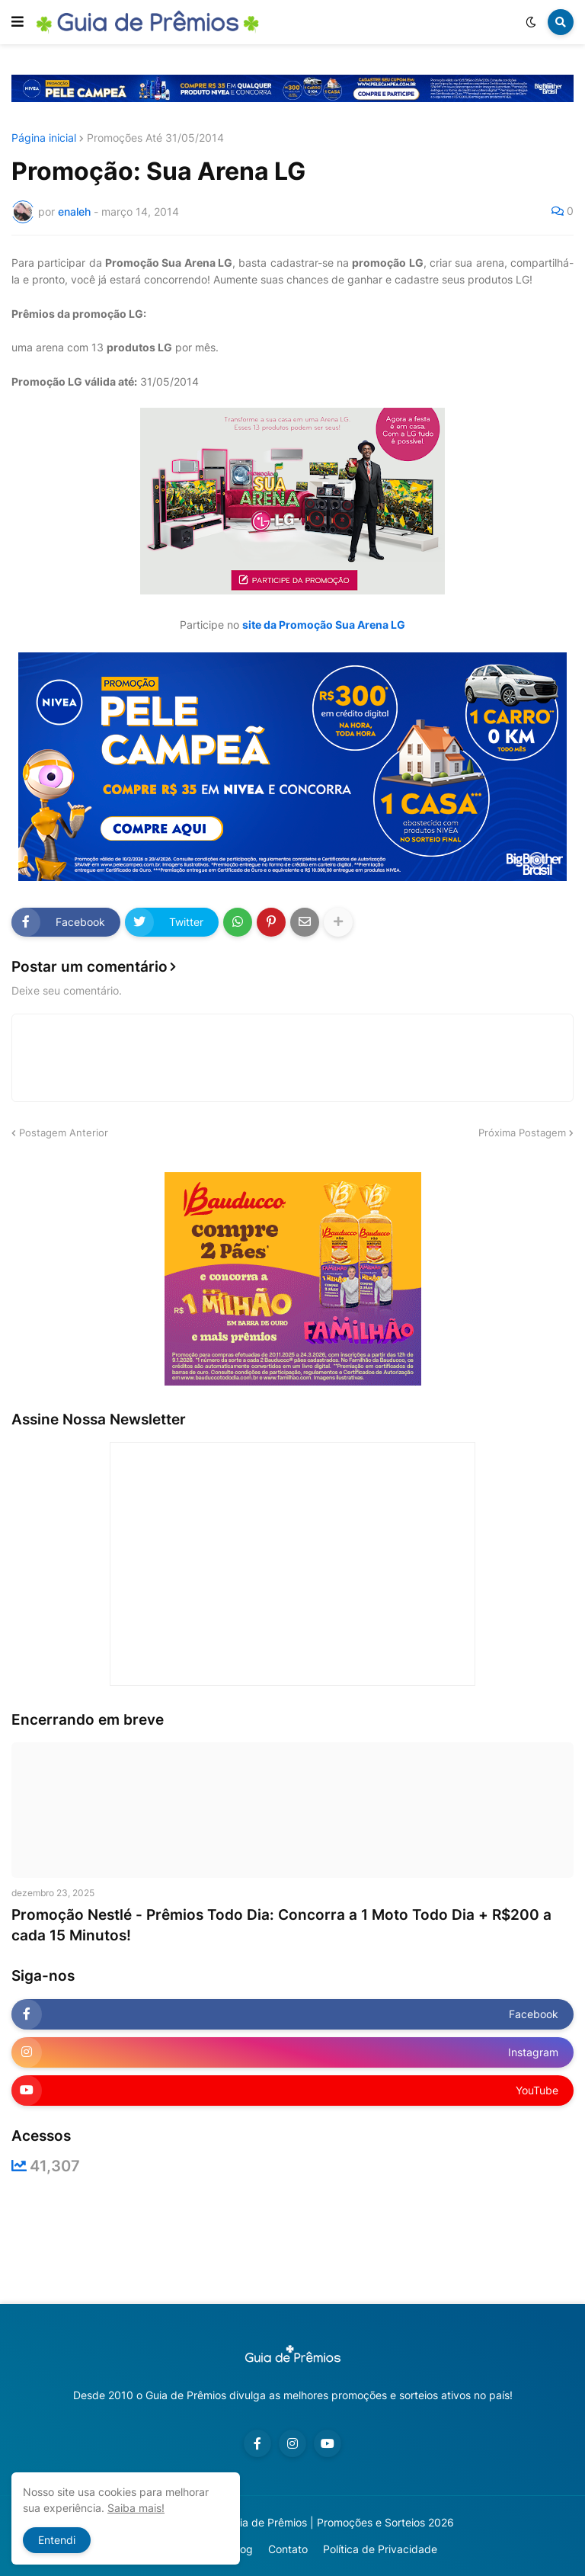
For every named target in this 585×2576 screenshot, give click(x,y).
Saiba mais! (136, 2507)
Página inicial (43, 138)
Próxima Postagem (522, 1132)
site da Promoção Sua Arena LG (323, 624)
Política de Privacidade (380, 2548)
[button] (17, 22)
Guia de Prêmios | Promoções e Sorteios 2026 (340, 2522)
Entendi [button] (56, 2539)
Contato (288, 2548)
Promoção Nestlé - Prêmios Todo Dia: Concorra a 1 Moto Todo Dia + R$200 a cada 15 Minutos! (281, 1925)
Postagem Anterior (63, 1132)
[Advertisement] (292, 2239)
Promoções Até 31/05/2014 (155, 138)
